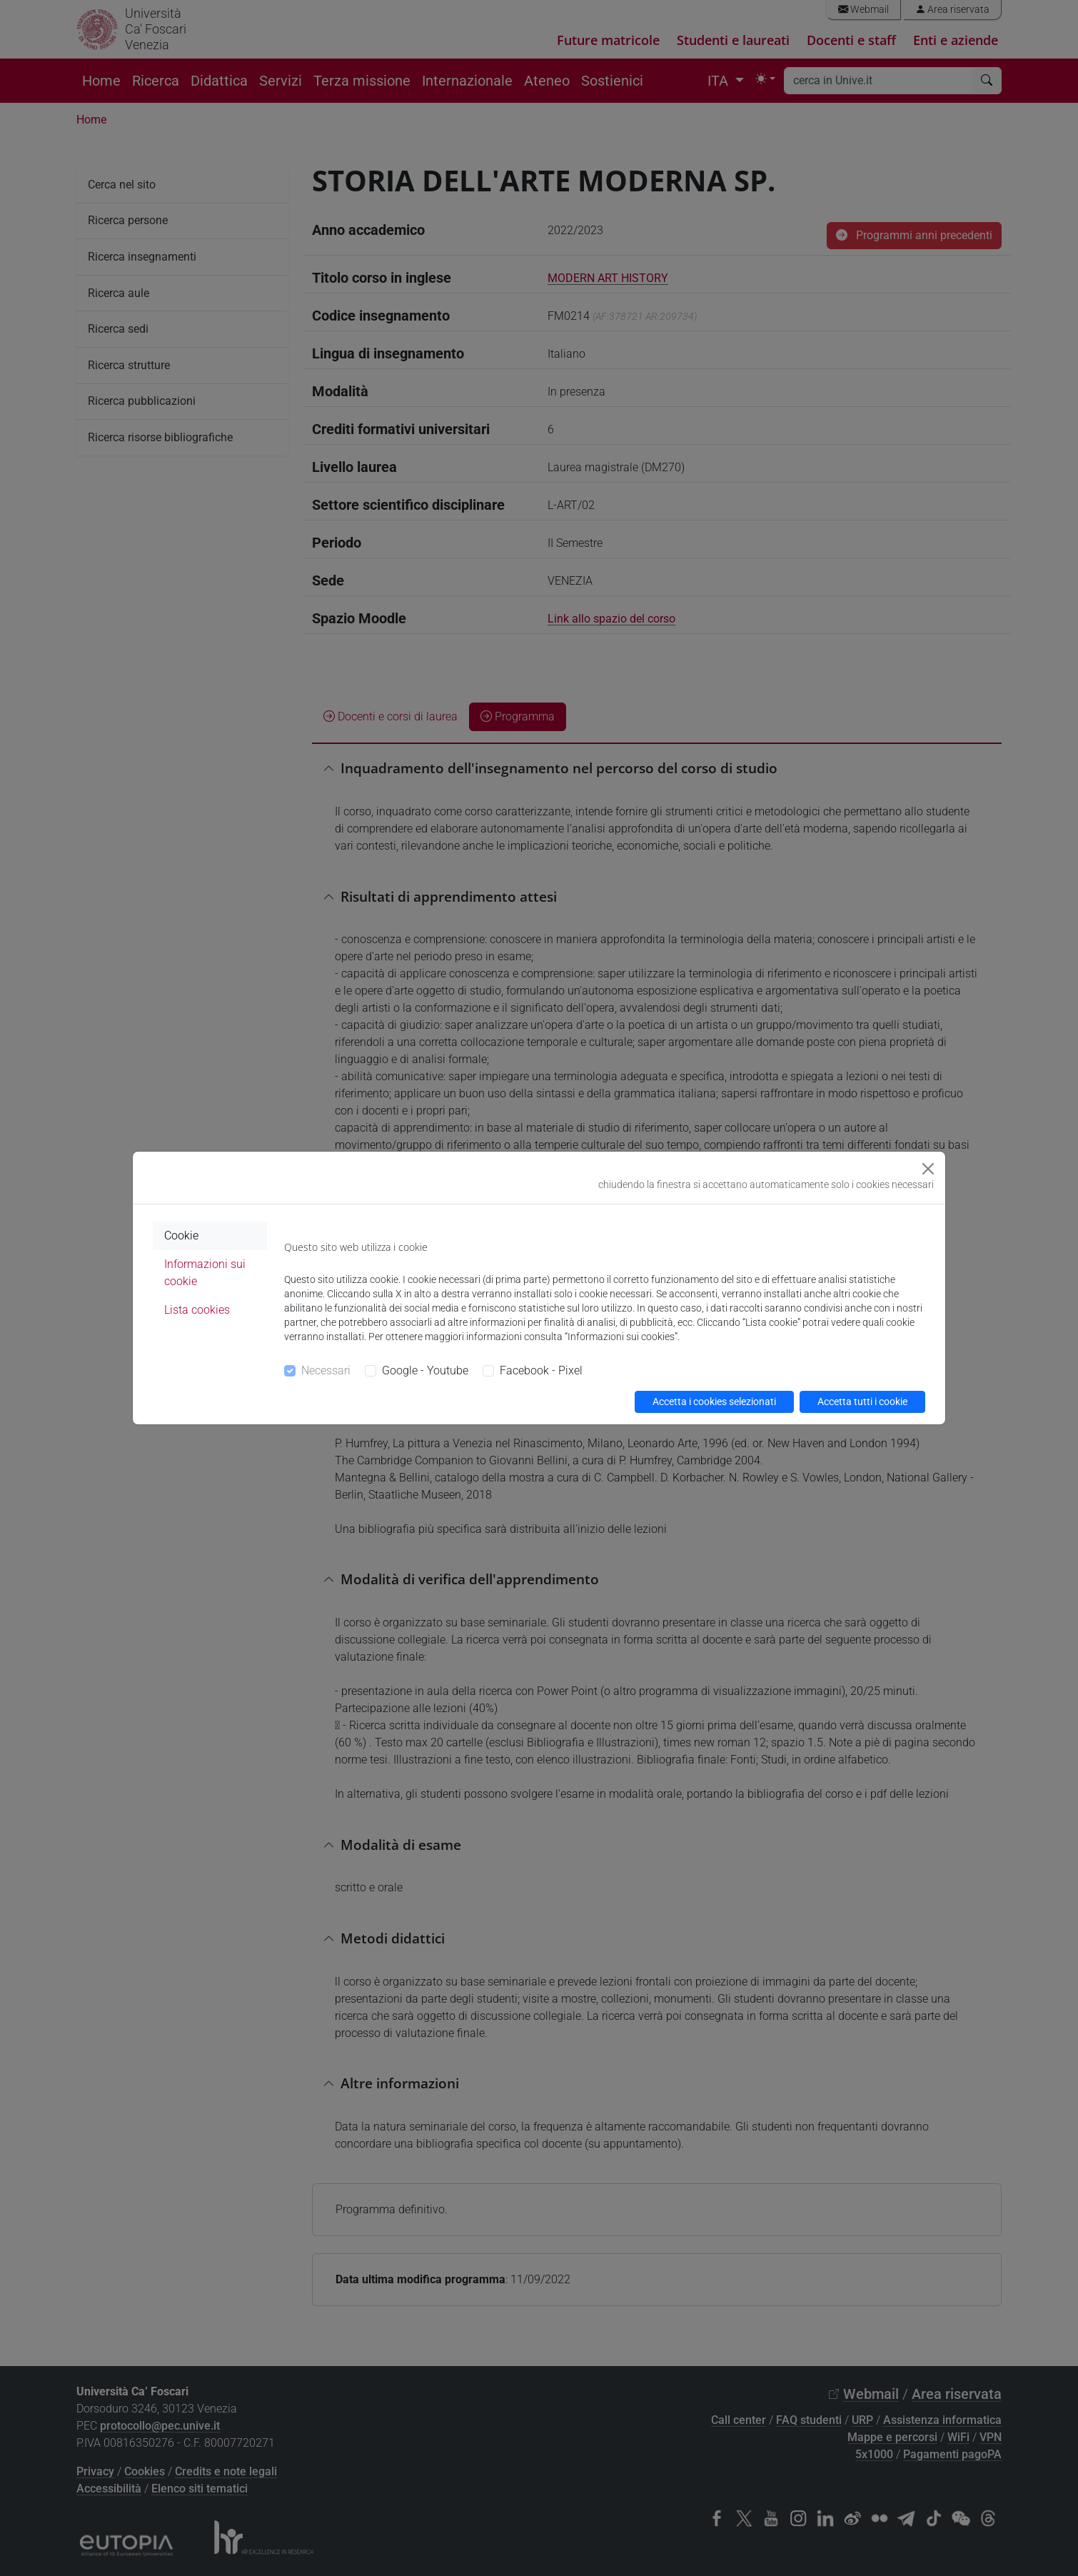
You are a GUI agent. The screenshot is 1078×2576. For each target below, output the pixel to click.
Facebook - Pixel (541, 1370)
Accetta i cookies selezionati (714, 1401)
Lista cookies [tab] (197, 1310)
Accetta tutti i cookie (862, 1401)
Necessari (326, 1370)
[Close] (928, 1168)
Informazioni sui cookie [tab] (205, 1272)
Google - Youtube (425, 1370)
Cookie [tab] (181, 1235)
